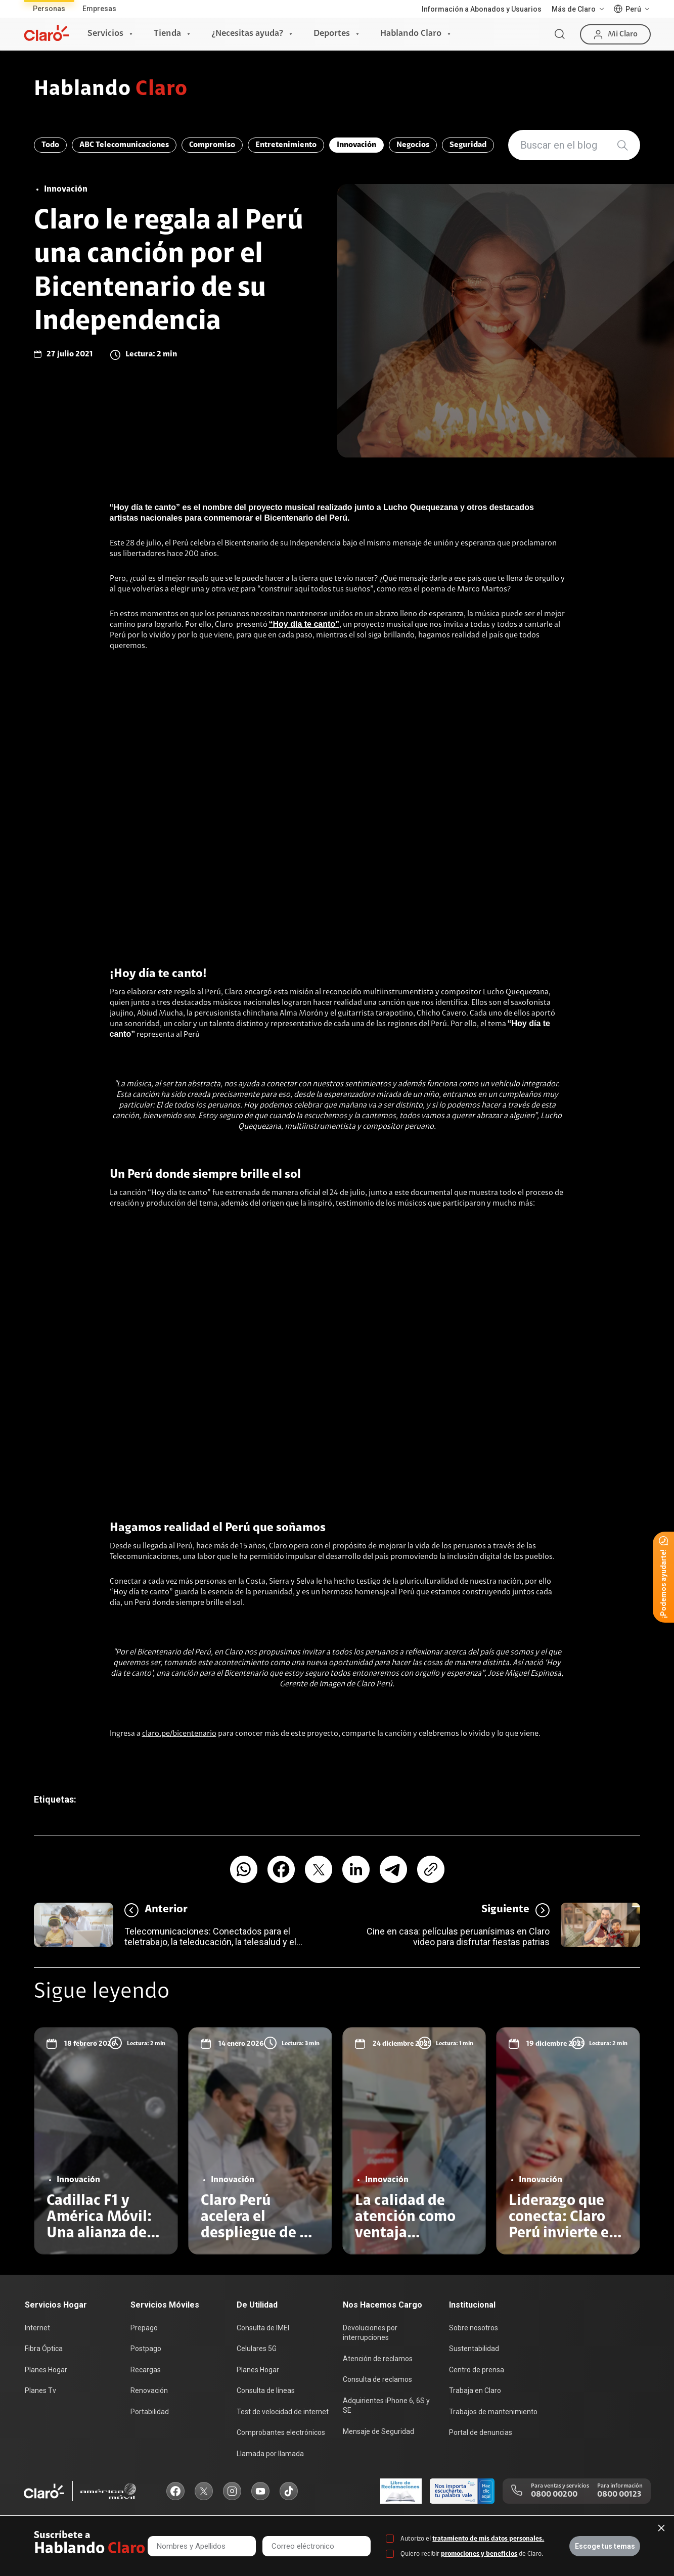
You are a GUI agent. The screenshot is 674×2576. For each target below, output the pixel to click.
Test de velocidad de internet (283, 2412)
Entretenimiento (286, 145)
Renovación (149, 2390)
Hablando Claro (410, 33)
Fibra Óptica (44, 2348)
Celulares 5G (257, 2348)
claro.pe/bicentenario (179, 1734)
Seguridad (468, 145)
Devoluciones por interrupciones (370, 2333)
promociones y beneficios (479, 2554)
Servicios (105, 33)
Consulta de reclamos (377, 2379)
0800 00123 (619, 2495)
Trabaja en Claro (475, 2390)
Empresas (99, 9)
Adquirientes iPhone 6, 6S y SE (386, 2406)
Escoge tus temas (605, 2546)
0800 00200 (554, 2495)
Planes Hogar (46, 2370)
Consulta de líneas (266, 2390)
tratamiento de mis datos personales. (488, 2539)
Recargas (145, 2370)
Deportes (331, 33)
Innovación (356, 145)
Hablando (111, 90)
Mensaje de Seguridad (378, 2431)
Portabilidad (149, 2412)
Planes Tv (40, 2390)
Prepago (144, 2328)
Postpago (145, 2348)
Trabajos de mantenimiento (493, 2412)
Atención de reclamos (378, 2359)
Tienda (167, 33)
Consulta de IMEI (263, 2328)
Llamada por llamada (270, 2454)
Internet (37, 2328)
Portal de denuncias (480, 2432)
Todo (50, 145)
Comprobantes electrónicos (281, 2432)
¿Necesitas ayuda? (247, 33)
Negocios (412, 145)
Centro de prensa (476, 2370)
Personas (49, 9)
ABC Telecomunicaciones (124, 145)
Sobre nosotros (473, 2328)
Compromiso (212, 145)
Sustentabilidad (474, 2348)
